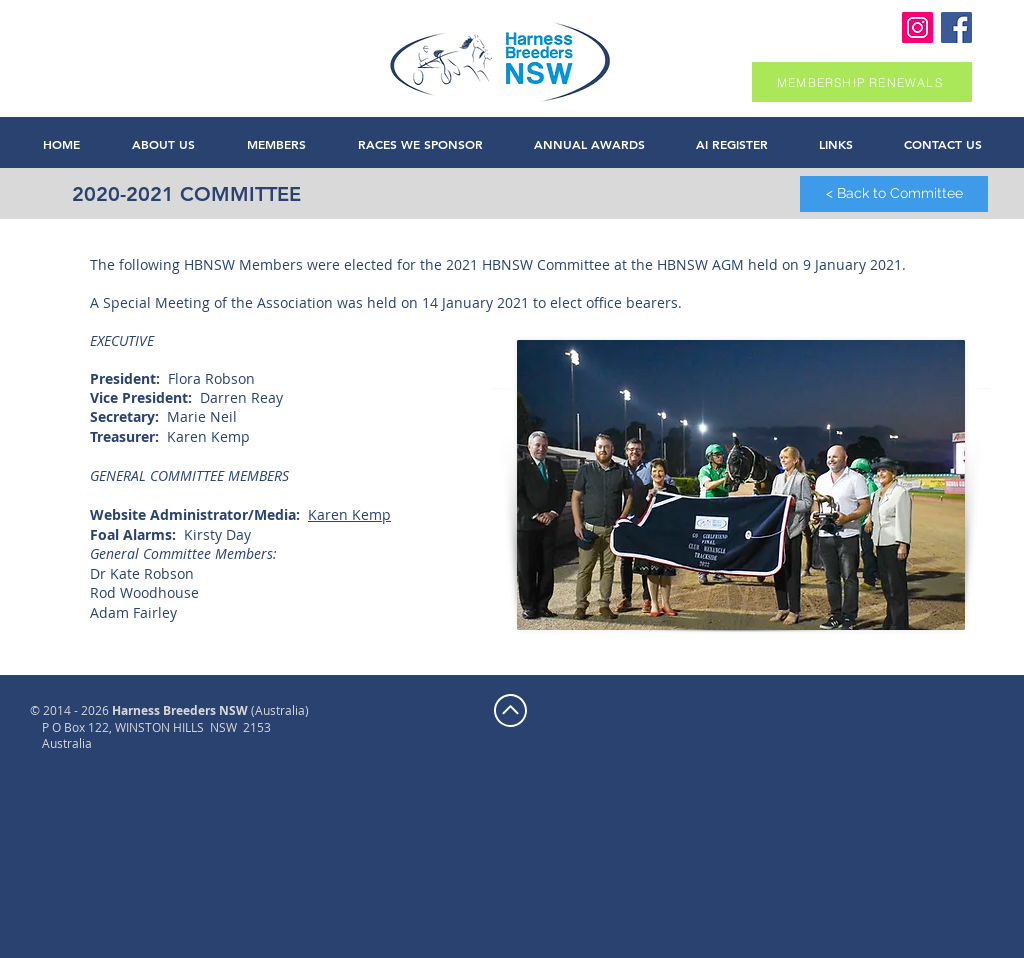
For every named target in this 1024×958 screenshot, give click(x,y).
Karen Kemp (349, 514)
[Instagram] (917, 27)
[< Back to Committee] (894, 194)
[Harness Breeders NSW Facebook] (956, 27)
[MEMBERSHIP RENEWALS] (862, 82)
